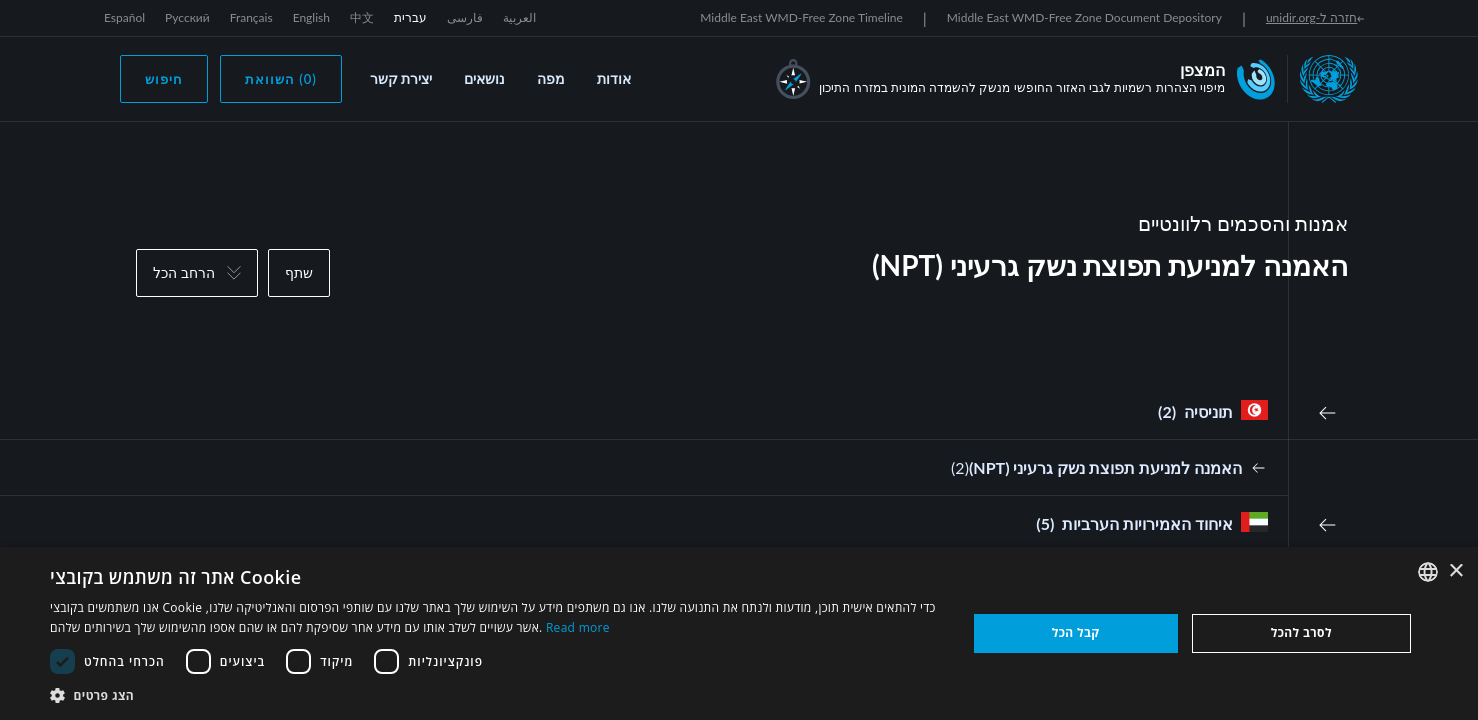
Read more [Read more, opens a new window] (578, 627)
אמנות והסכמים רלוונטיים (1243, 223)
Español (124, 17)
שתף (299, 272)
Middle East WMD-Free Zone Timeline (801, 17)
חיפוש (164, 79)
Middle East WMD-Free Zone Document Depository (1084, 17)
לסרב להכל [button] (1301, 632)
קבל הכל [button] (1076, 632)
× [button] (1455, 571)
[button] (494, 695)
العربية (519, 17)
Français (251, 17)
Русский (187, 17)
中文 (362, 17)
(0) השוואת (281, 79)
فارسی (465, 17)
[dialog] (739, 633)
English (311, 17)
